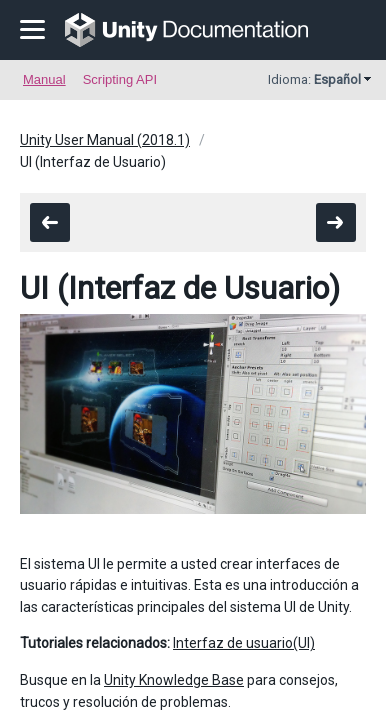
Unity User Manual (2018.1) (105, 140)
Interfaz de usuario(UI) (244, 643)
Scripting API (120, 79)
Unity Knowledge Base (174, 680)
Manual (44, 79)
